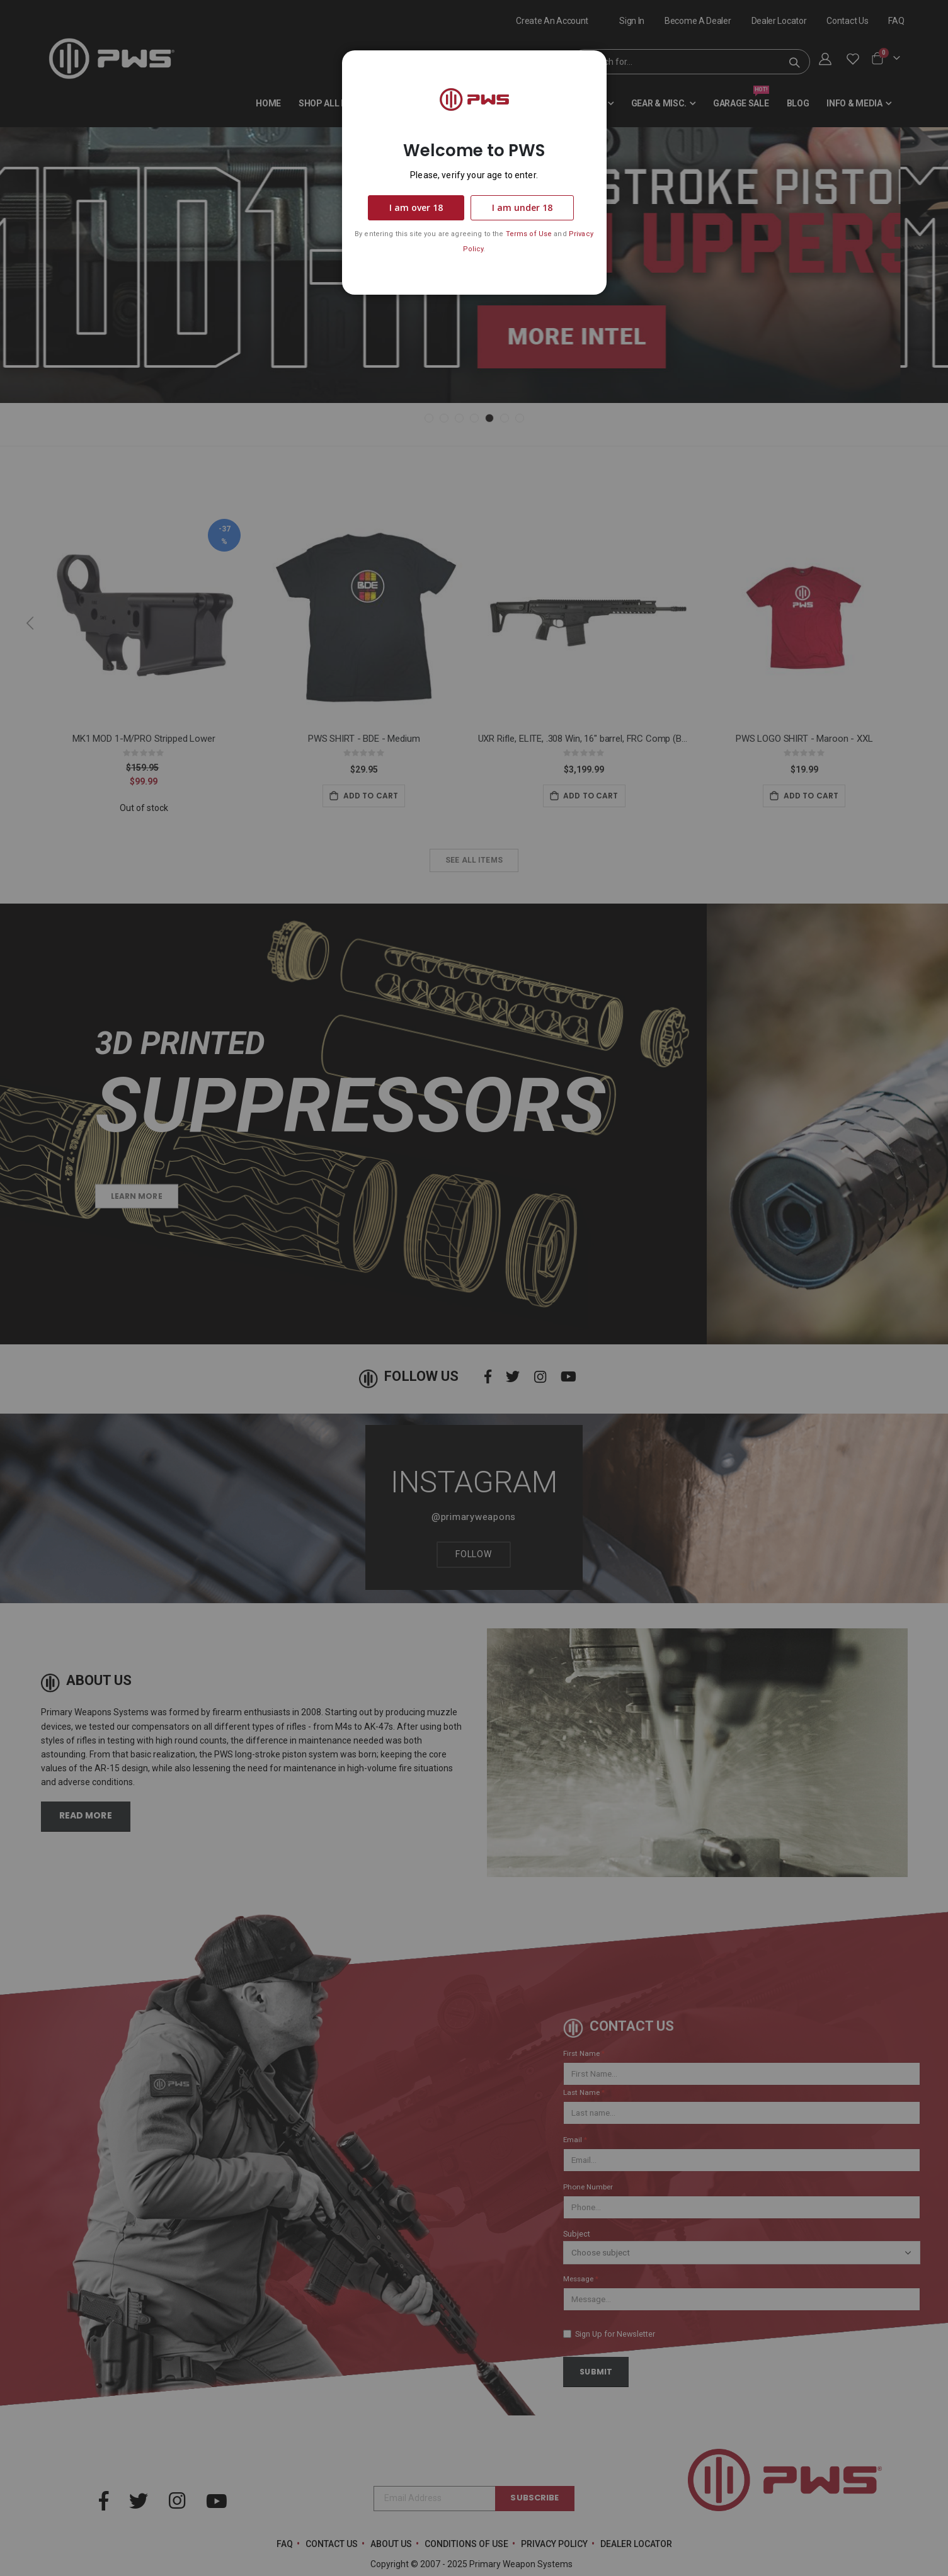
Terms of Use (529, 234)
